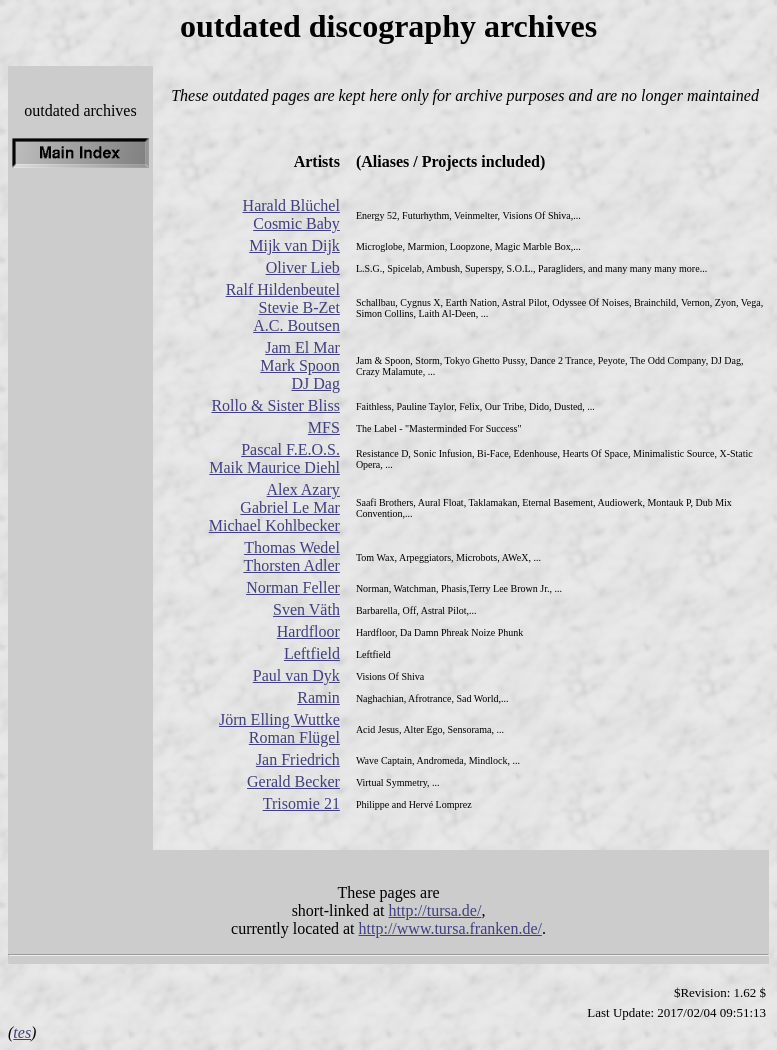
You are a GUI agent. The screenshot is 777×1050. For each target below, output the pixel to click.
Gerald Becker (293, 781)
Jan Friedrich (298, 759)
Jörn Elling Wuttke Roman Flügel (279, 728)
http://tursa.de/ (435, 910)
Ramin (318, 697)
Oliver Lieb (303, 267)
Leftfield (312, 653)
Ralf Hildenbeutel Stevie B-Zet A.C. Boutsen (283, 307)
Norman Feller (293, 587)
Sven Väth (306, 609)
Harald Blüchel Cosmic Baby (291, 214)
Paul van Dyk (296, 675)
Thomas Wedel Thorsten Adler (291, 556)
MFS (324, 427)
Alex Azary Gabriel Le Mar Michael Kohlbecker (274, 507)
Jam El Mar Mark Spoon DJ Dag (300, 365)
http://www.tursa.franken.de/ (450, 928)
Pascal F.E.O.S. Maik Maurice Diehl (274, 458)
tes (22, 1032)
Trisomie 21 (301, 803)
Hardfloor (308, 631)
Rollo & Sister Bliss (275, 405)
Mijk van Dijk (294, 245)
